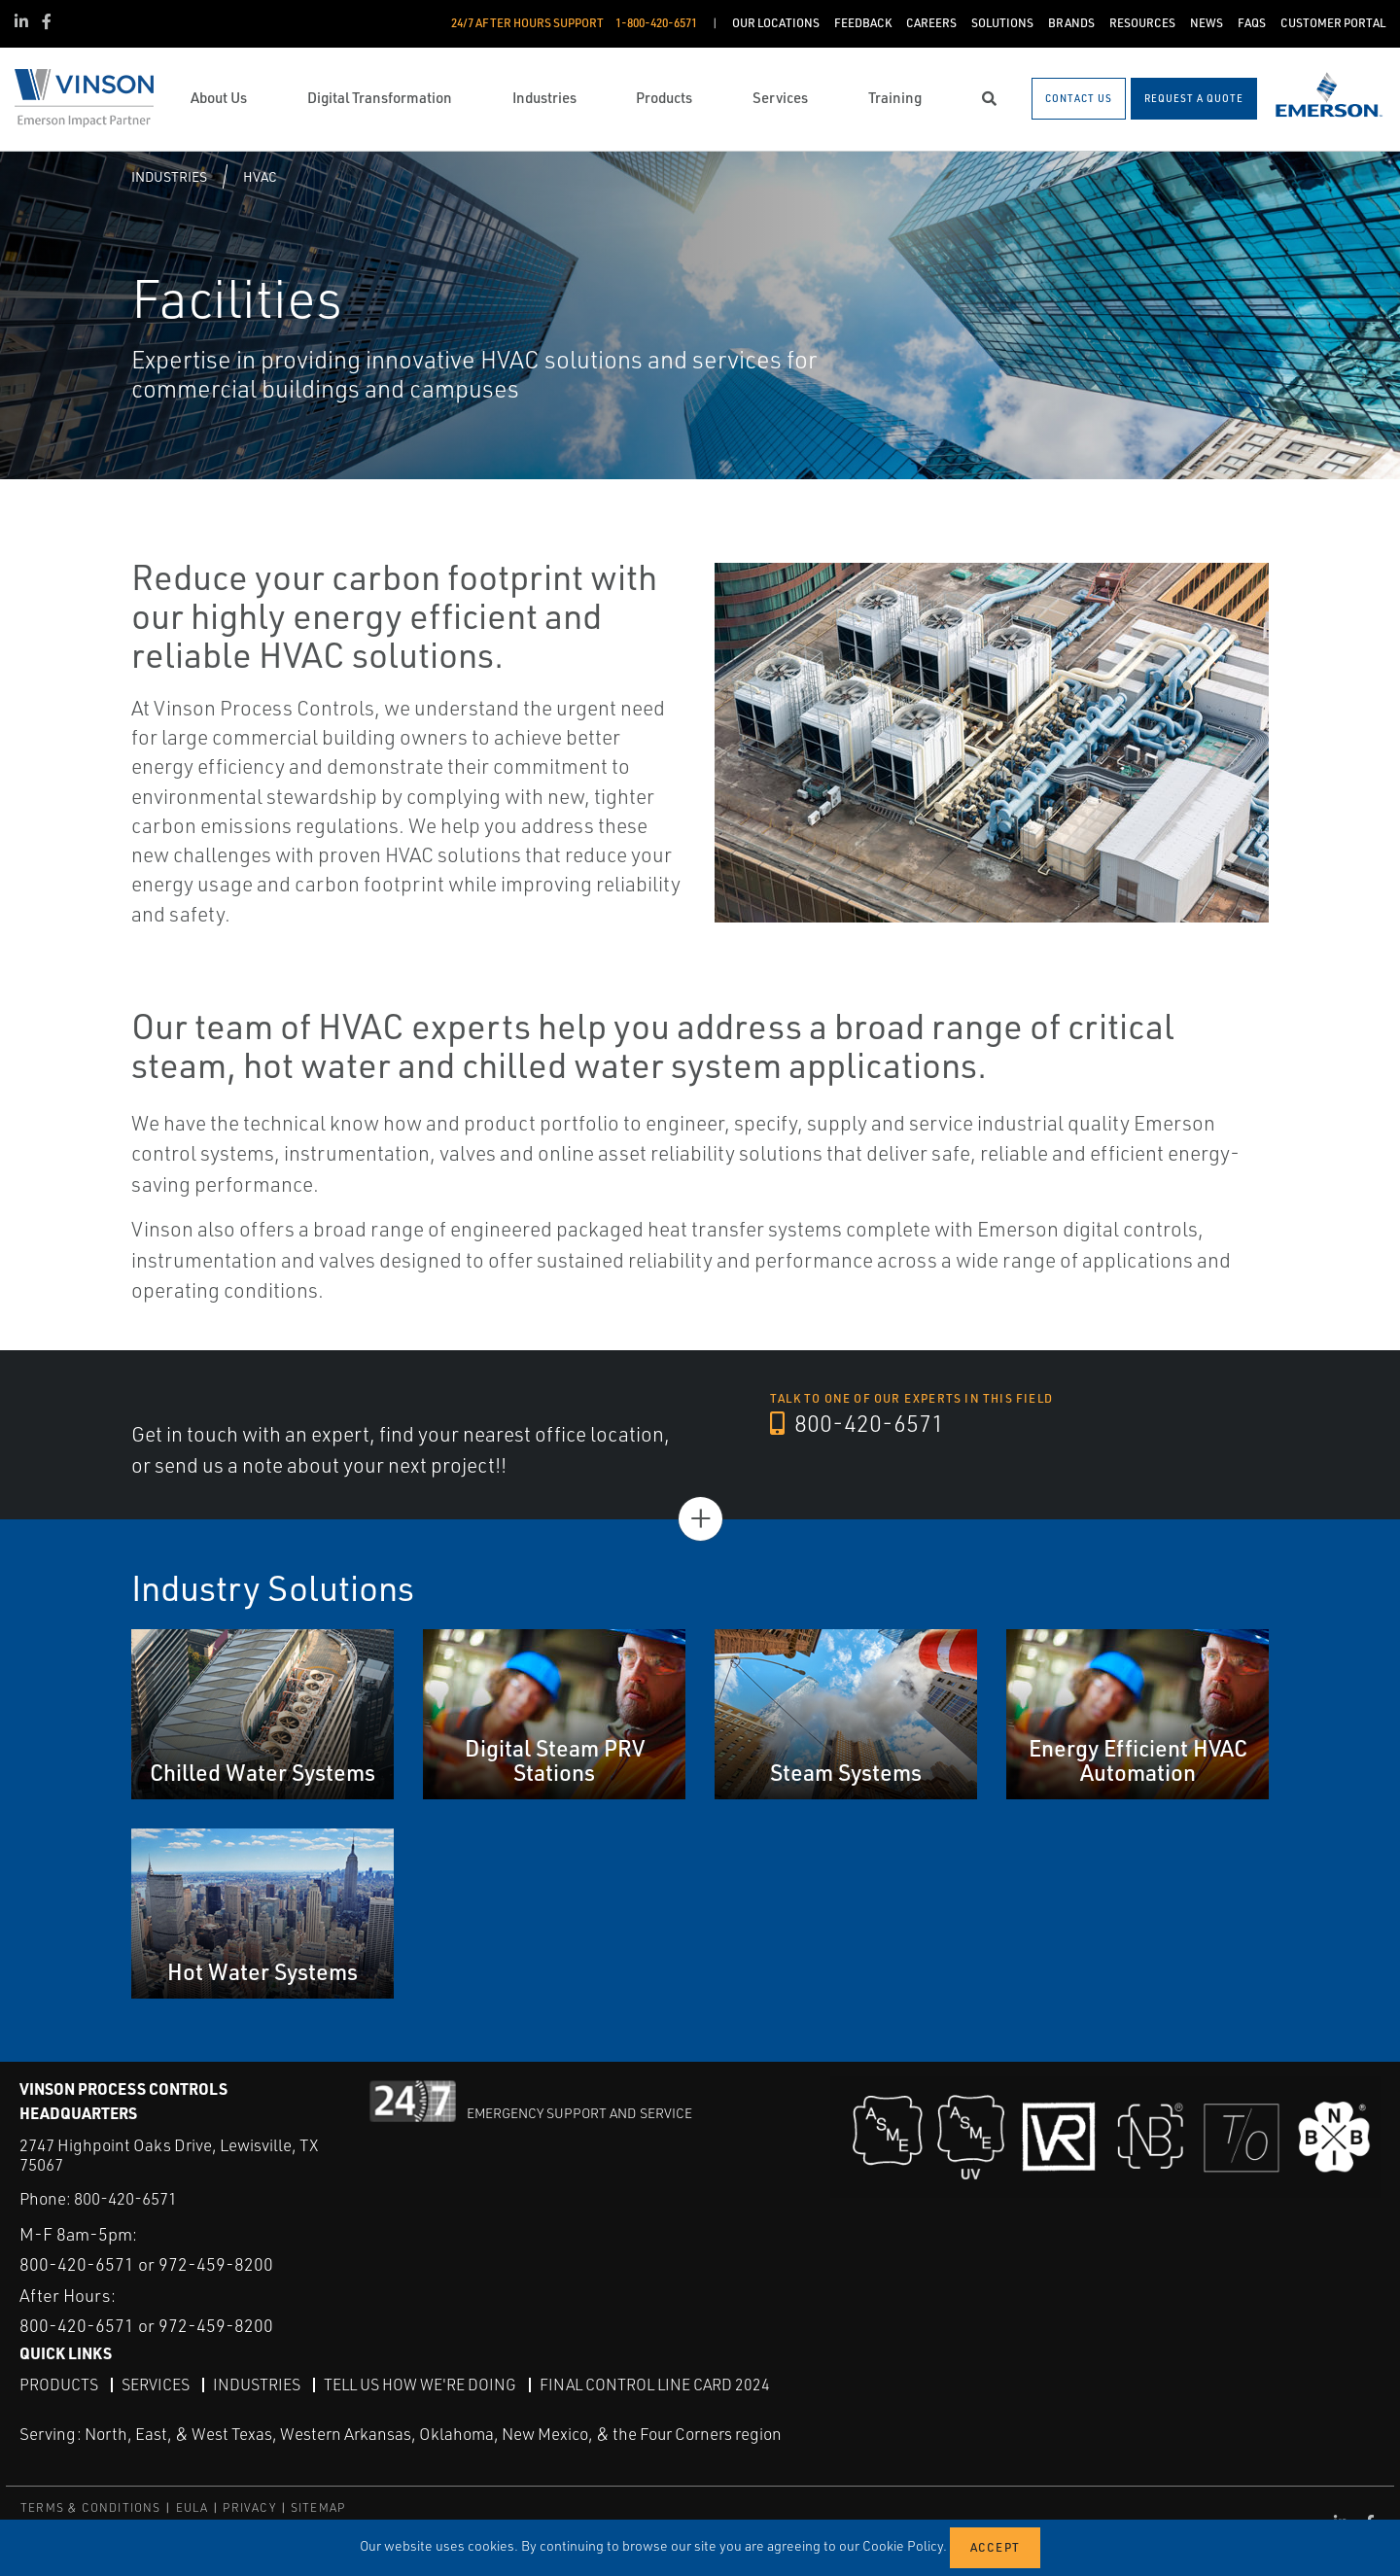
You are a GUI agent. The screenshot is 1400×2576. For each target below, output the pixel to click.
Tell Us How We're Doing (420, 2384)
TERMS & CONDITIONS (90, 2507)
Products (58, 2384)
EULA (192, 2507)
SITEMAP (318, 2507)
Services (156, 2384)
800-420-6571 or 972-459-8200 (146, 2264)
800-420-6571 (857, 1423)
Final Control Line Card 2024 (655, 2384)
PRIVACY (249, 2507)
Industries (169, 176)
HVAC (260, 176)
